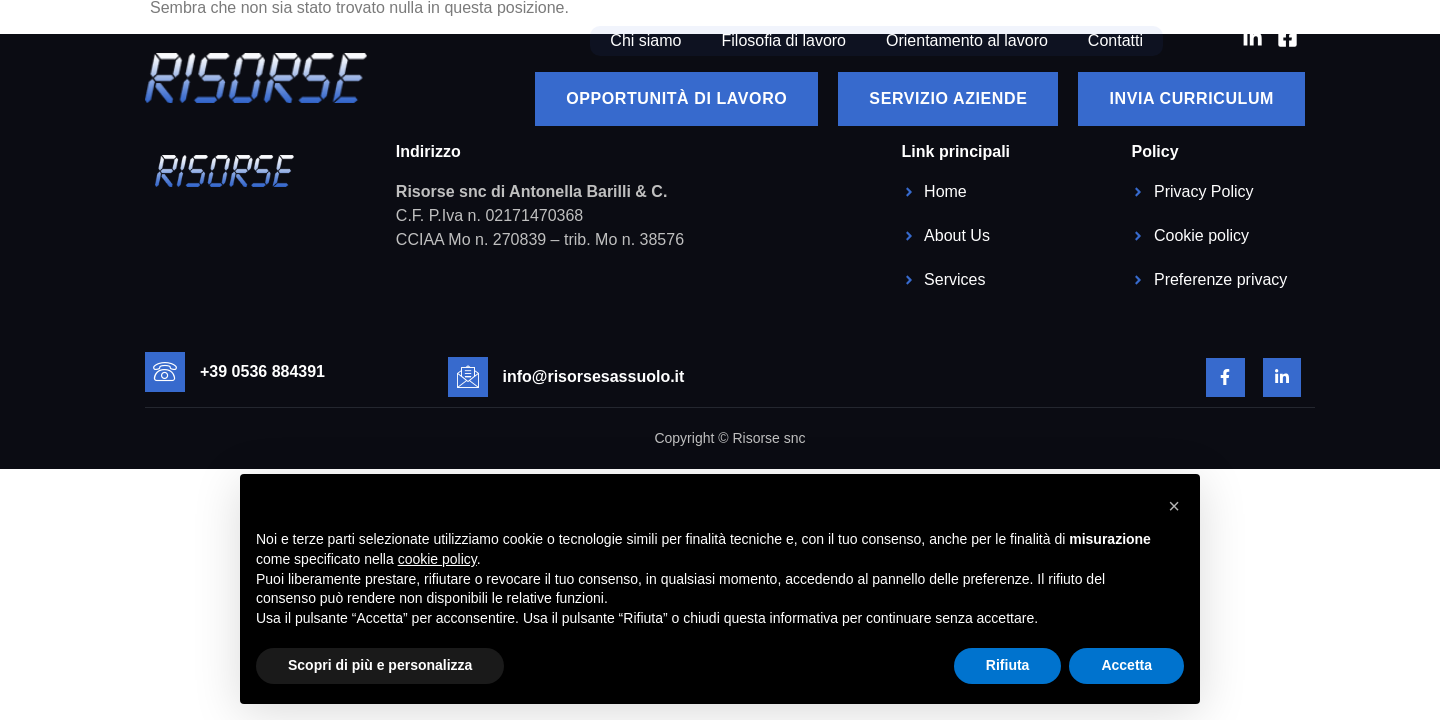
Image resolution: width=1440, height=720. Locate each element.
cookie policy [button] (437, 559)
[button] (1174, 506)
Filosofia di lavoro (784, 40)
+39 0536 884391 (262, 371)
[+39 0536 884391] (165, 372)
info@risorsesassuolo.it (594, 376)
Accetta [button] (1126, 665)
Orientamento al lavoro (967, 40)
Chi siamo (645, 40)
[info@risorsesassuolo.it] (468, 377)
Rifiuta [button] (1008, 665)
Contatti (1115, 40)
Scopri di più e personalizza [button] (380, 665)
